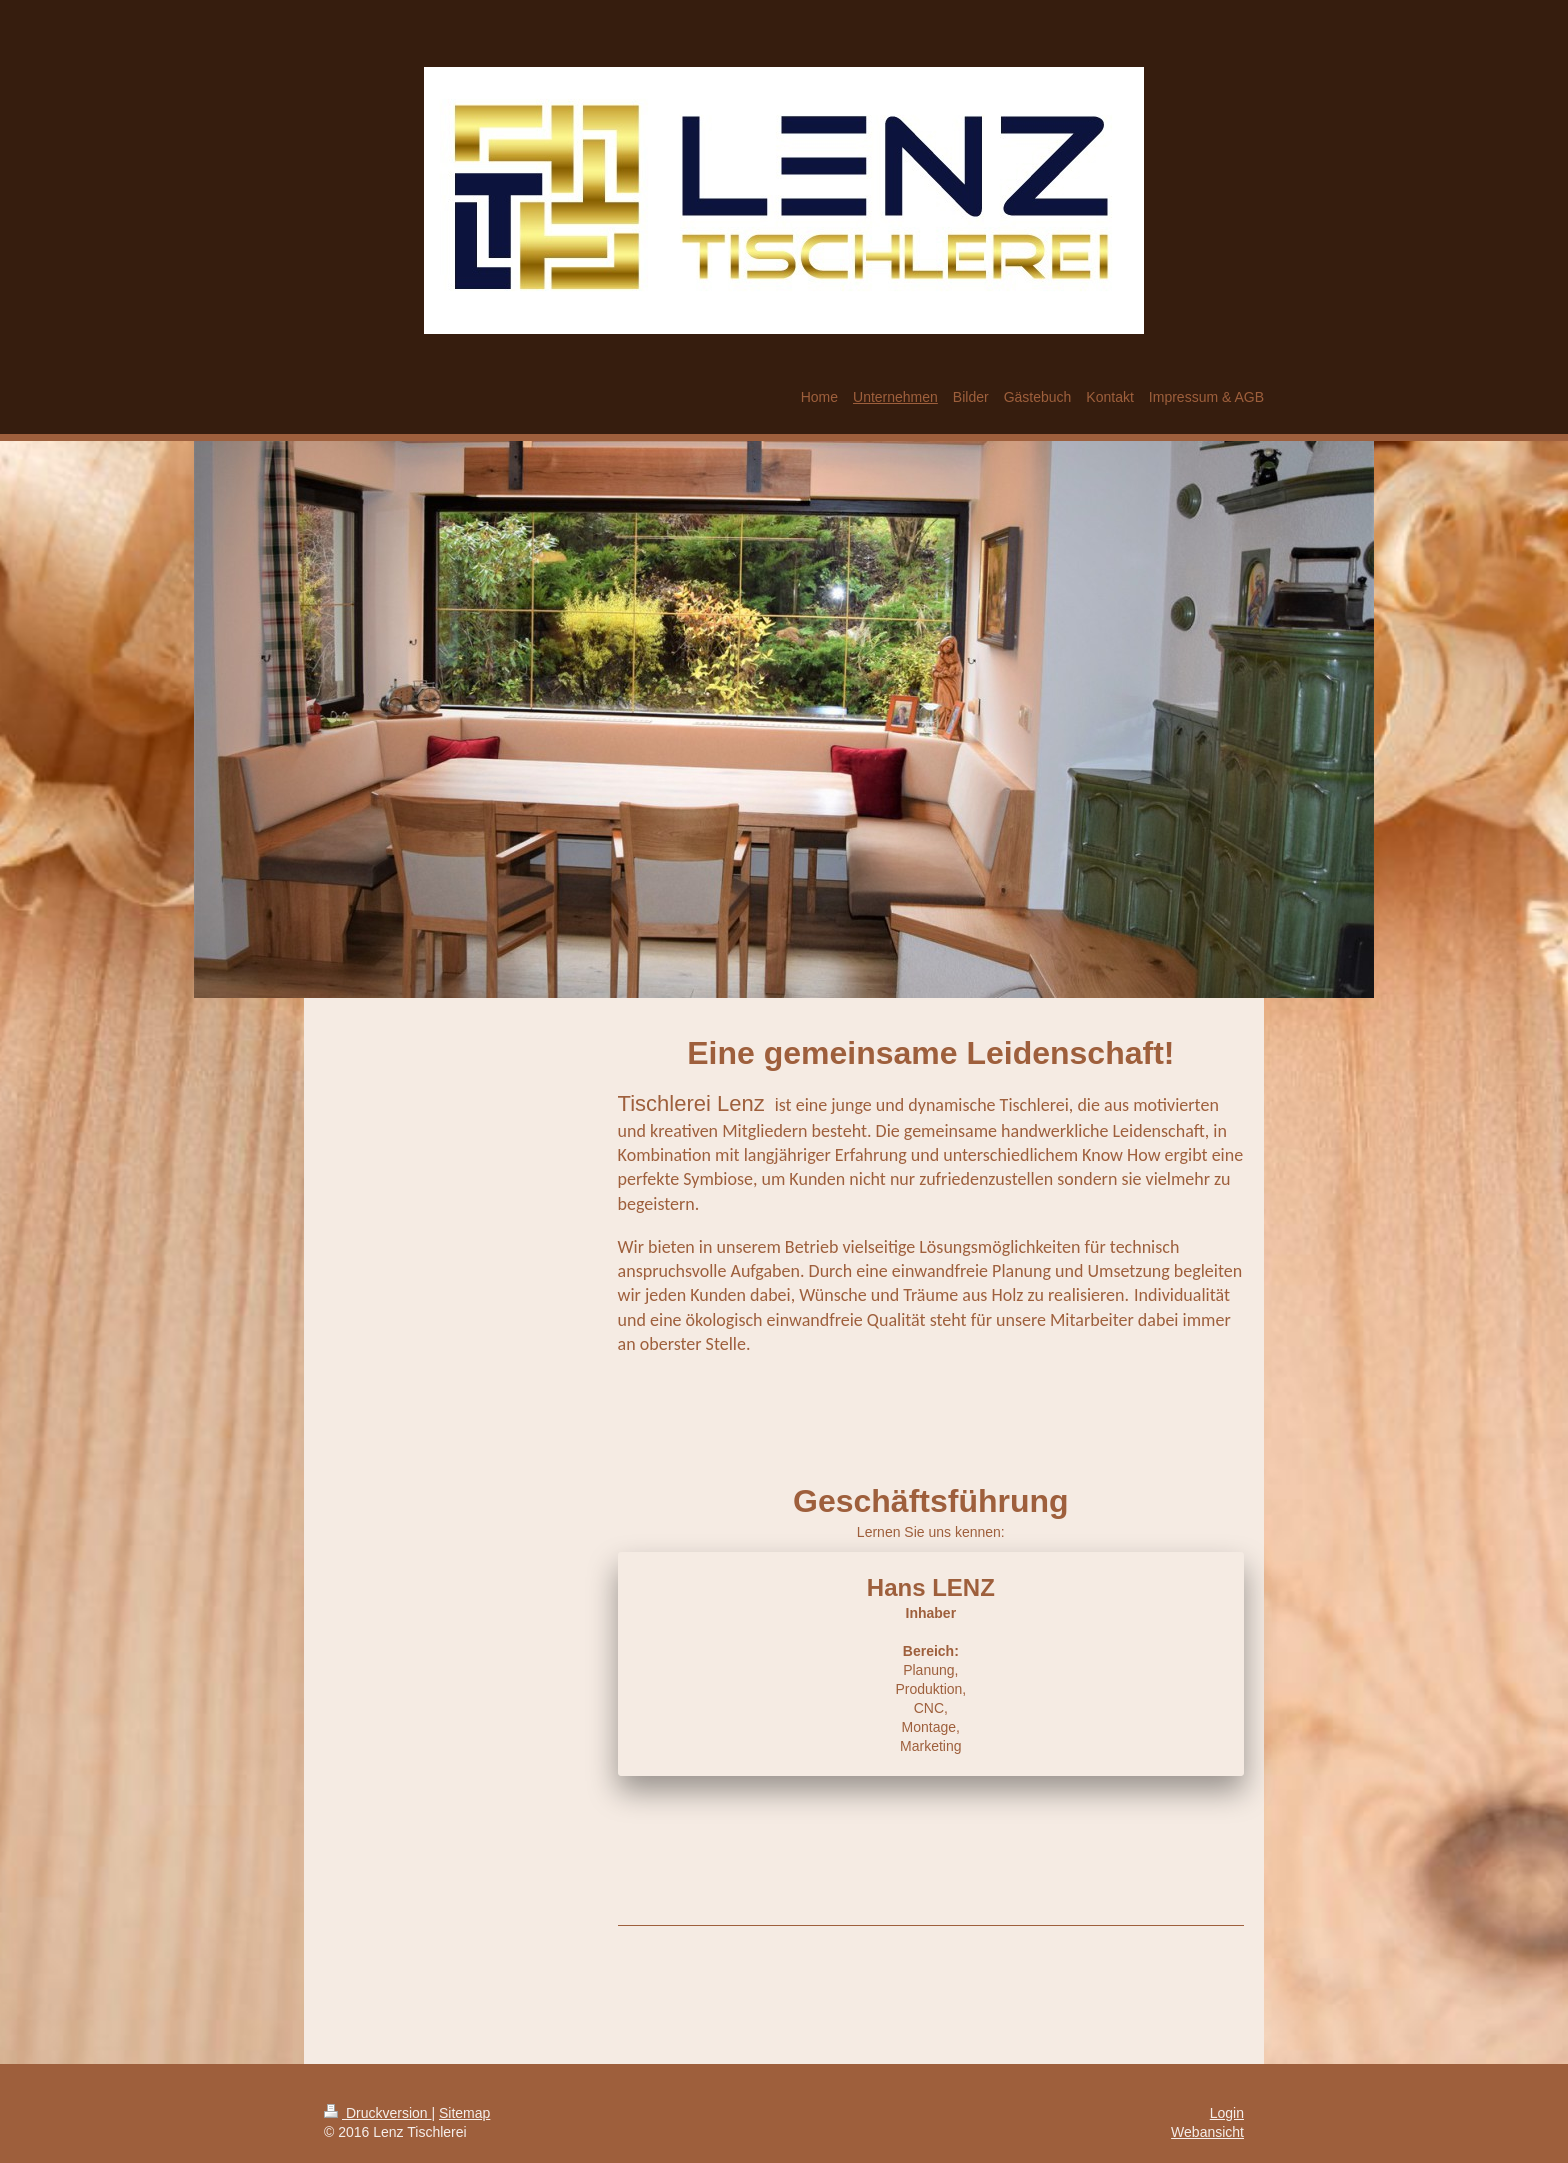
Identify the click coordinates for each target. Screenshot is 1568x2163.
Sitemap (464, 2113)
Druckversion (377, 2113)
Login (1227, 2113)
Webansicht (1207, 2132)
